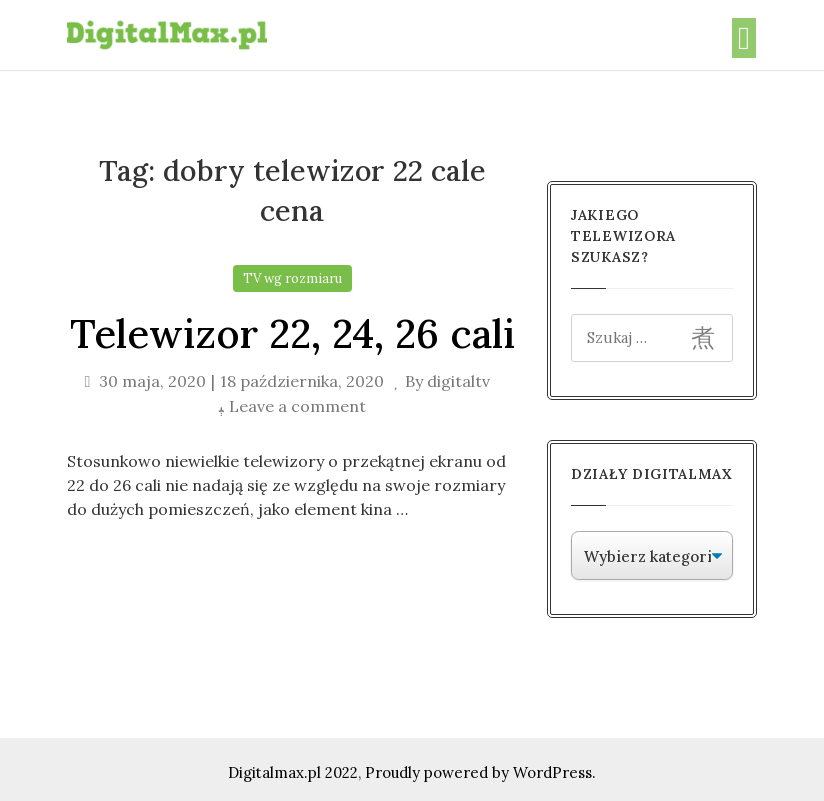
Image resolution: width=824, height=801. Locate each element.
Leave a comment (297, 406)
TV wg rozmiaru (292, 278)
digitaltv (458, 381)
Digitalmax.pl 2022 (293, 772)
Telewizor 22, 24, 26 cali (292, 333)
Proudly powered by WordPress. (480, 772)
